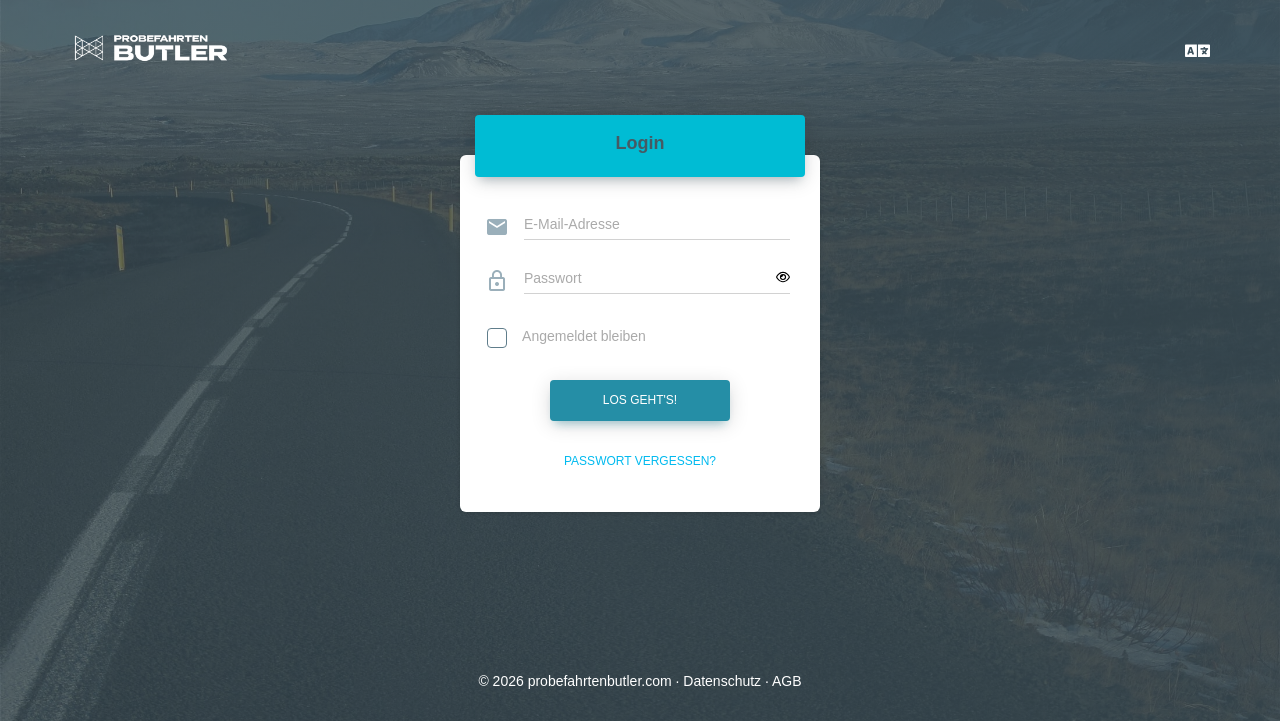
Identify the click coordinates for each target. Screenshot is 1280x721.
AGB (787, 681)
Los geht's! (640, 400)
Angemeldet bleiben (566, 339)
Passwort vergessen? (640, 461)
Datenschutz (722, 681)
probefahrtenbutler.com (600, 681)
